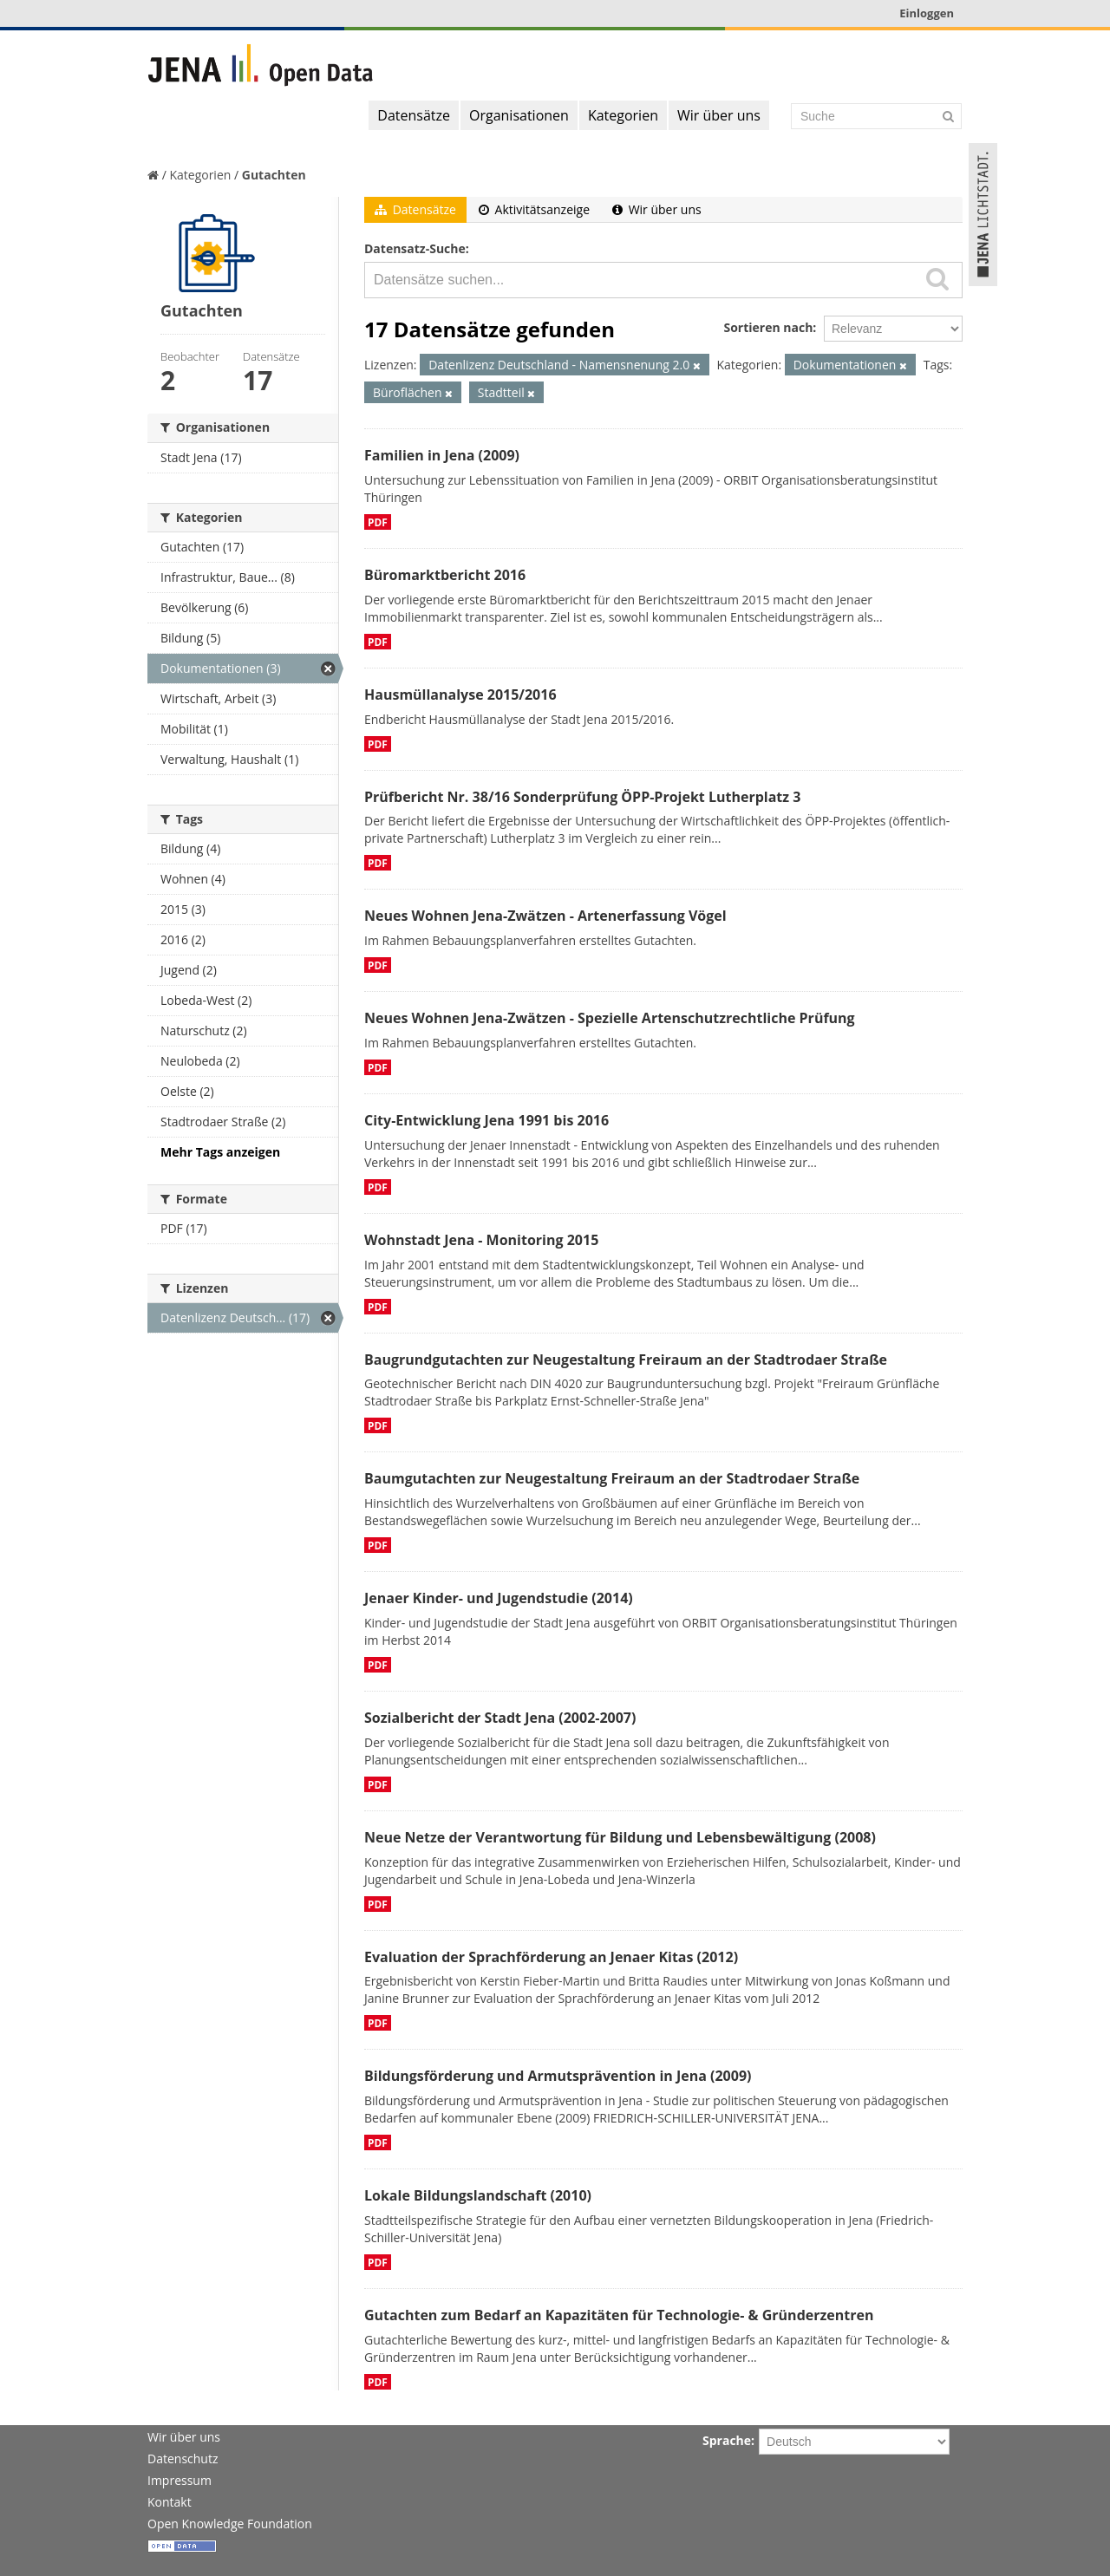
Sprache (726, 2440)
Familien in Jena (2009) (441, 455)
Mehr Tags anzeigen (220, 1152)
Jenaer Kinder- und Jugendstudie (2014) (498, 1598)
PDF (378, 522)
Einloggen (926, 13)
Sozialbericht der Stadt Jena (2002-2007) (500, 1717)
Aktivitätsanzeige (534, 209)
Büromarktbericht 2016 (445, 574)
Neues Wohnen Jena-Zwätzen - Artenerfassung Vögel (545, 915)
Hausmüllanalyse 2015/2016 (460, 694)
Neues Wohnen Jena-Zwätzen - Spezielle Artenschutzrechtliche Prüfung (609, 1017)
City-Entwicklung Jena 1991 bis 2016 (486, 1120)
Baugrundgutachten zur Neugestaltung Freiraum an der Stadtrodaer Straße (625, 1359)
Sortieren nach (768, 327)
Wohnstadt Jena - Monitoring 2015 (481, 1239)
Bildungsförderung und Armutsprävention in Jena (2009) (557, 2075)
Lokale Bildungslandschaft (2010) (477, 2195)
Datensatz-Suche (415, 248)
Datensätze (413, 115)
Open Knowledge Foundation (229, 2523)
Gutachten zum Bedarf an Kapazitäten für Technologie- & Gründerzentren (618, 2315)
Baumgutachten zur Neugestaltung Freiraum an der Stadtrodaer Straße (611, 1478)
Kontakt (169, 2502)
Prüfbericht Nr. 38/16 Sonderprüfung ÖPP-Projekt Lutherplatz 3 (582, 796)
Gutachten (274, 174)
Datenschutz (182, 2458)
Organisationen (519, 115)
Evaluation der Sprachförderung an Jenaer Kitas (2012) (551, 1956)
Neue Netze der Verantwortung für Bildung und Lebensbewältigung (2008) (620, 1837)
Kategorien (623, 115)
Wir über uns (719, 115)
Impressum (179, 2480)
